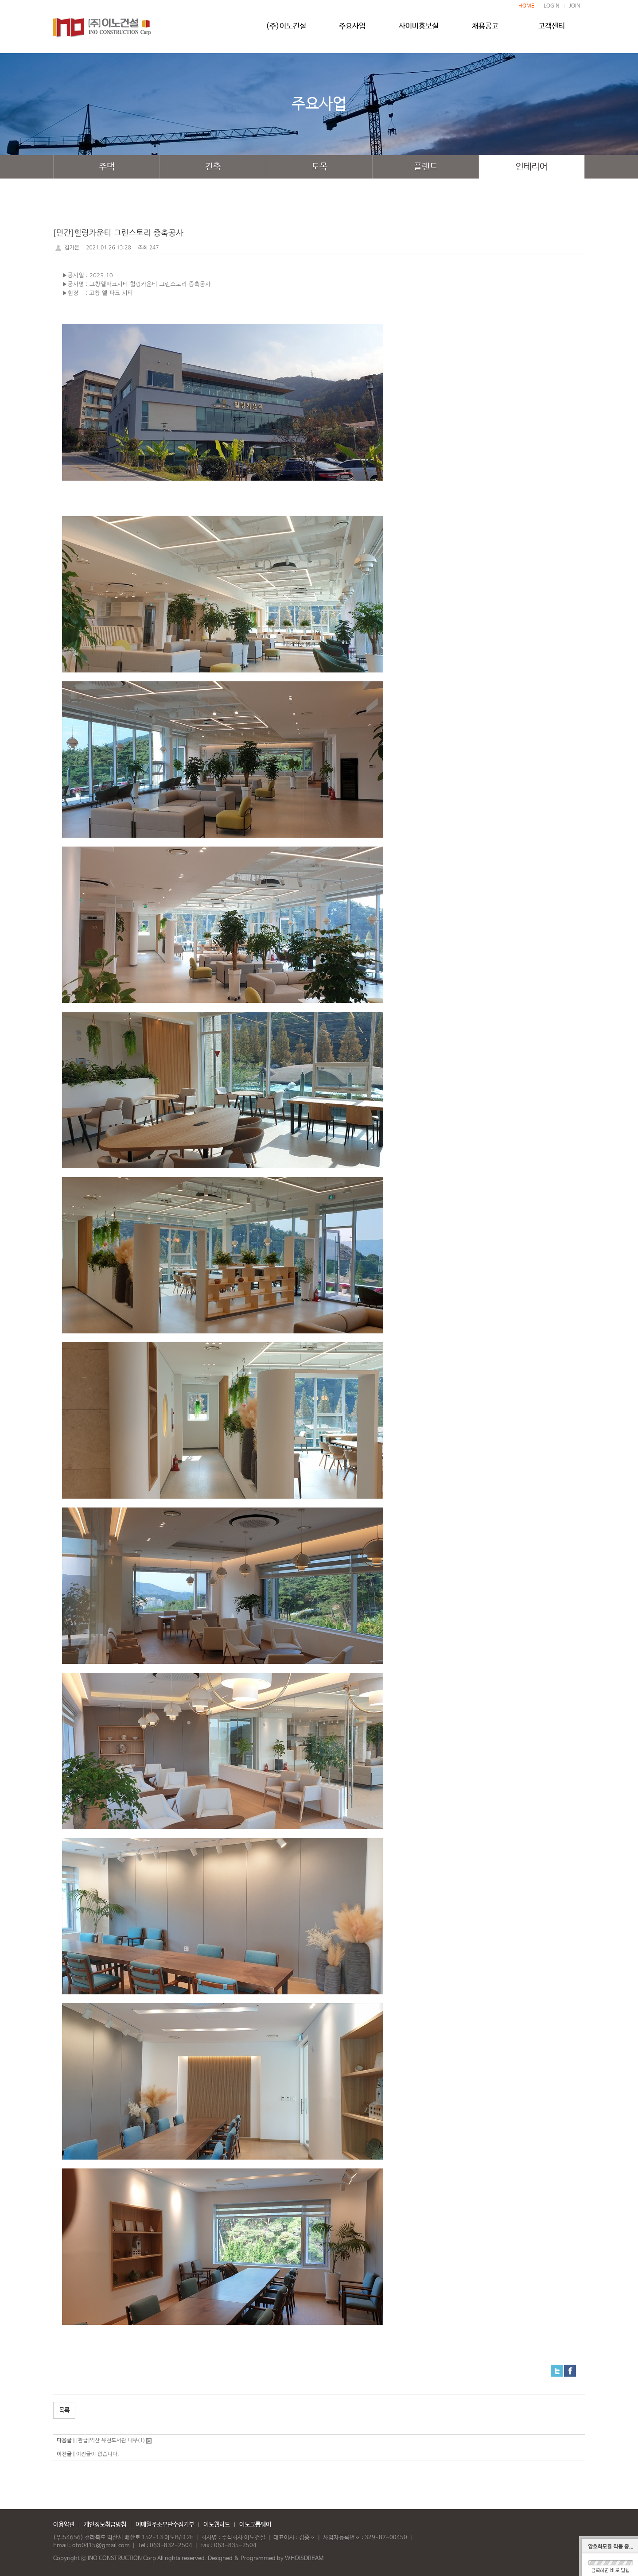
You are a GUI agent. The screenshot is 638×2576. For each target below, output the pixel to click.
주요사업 (352, 29)
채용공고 (485, 29)
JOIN (574, 6)
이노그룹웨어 (255, 2524)
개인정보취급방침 (105, 2524)
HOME (526, 6)
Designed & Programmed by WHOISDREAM (265, 2558)
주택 (107, 167)
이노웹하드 (216, 2524)
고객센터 (551, 29)
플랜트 (426, 167)
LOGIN (552, 6)
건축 (213, 167)
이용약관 (63, 2524)
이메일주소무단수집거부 (165, 2524)
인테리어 (532, 167)
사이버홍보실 (418, 29)
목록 (64, 2410)
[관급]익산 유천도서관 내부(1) (110, 2440)
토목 (319, 167)
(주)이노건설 (286, 29)
